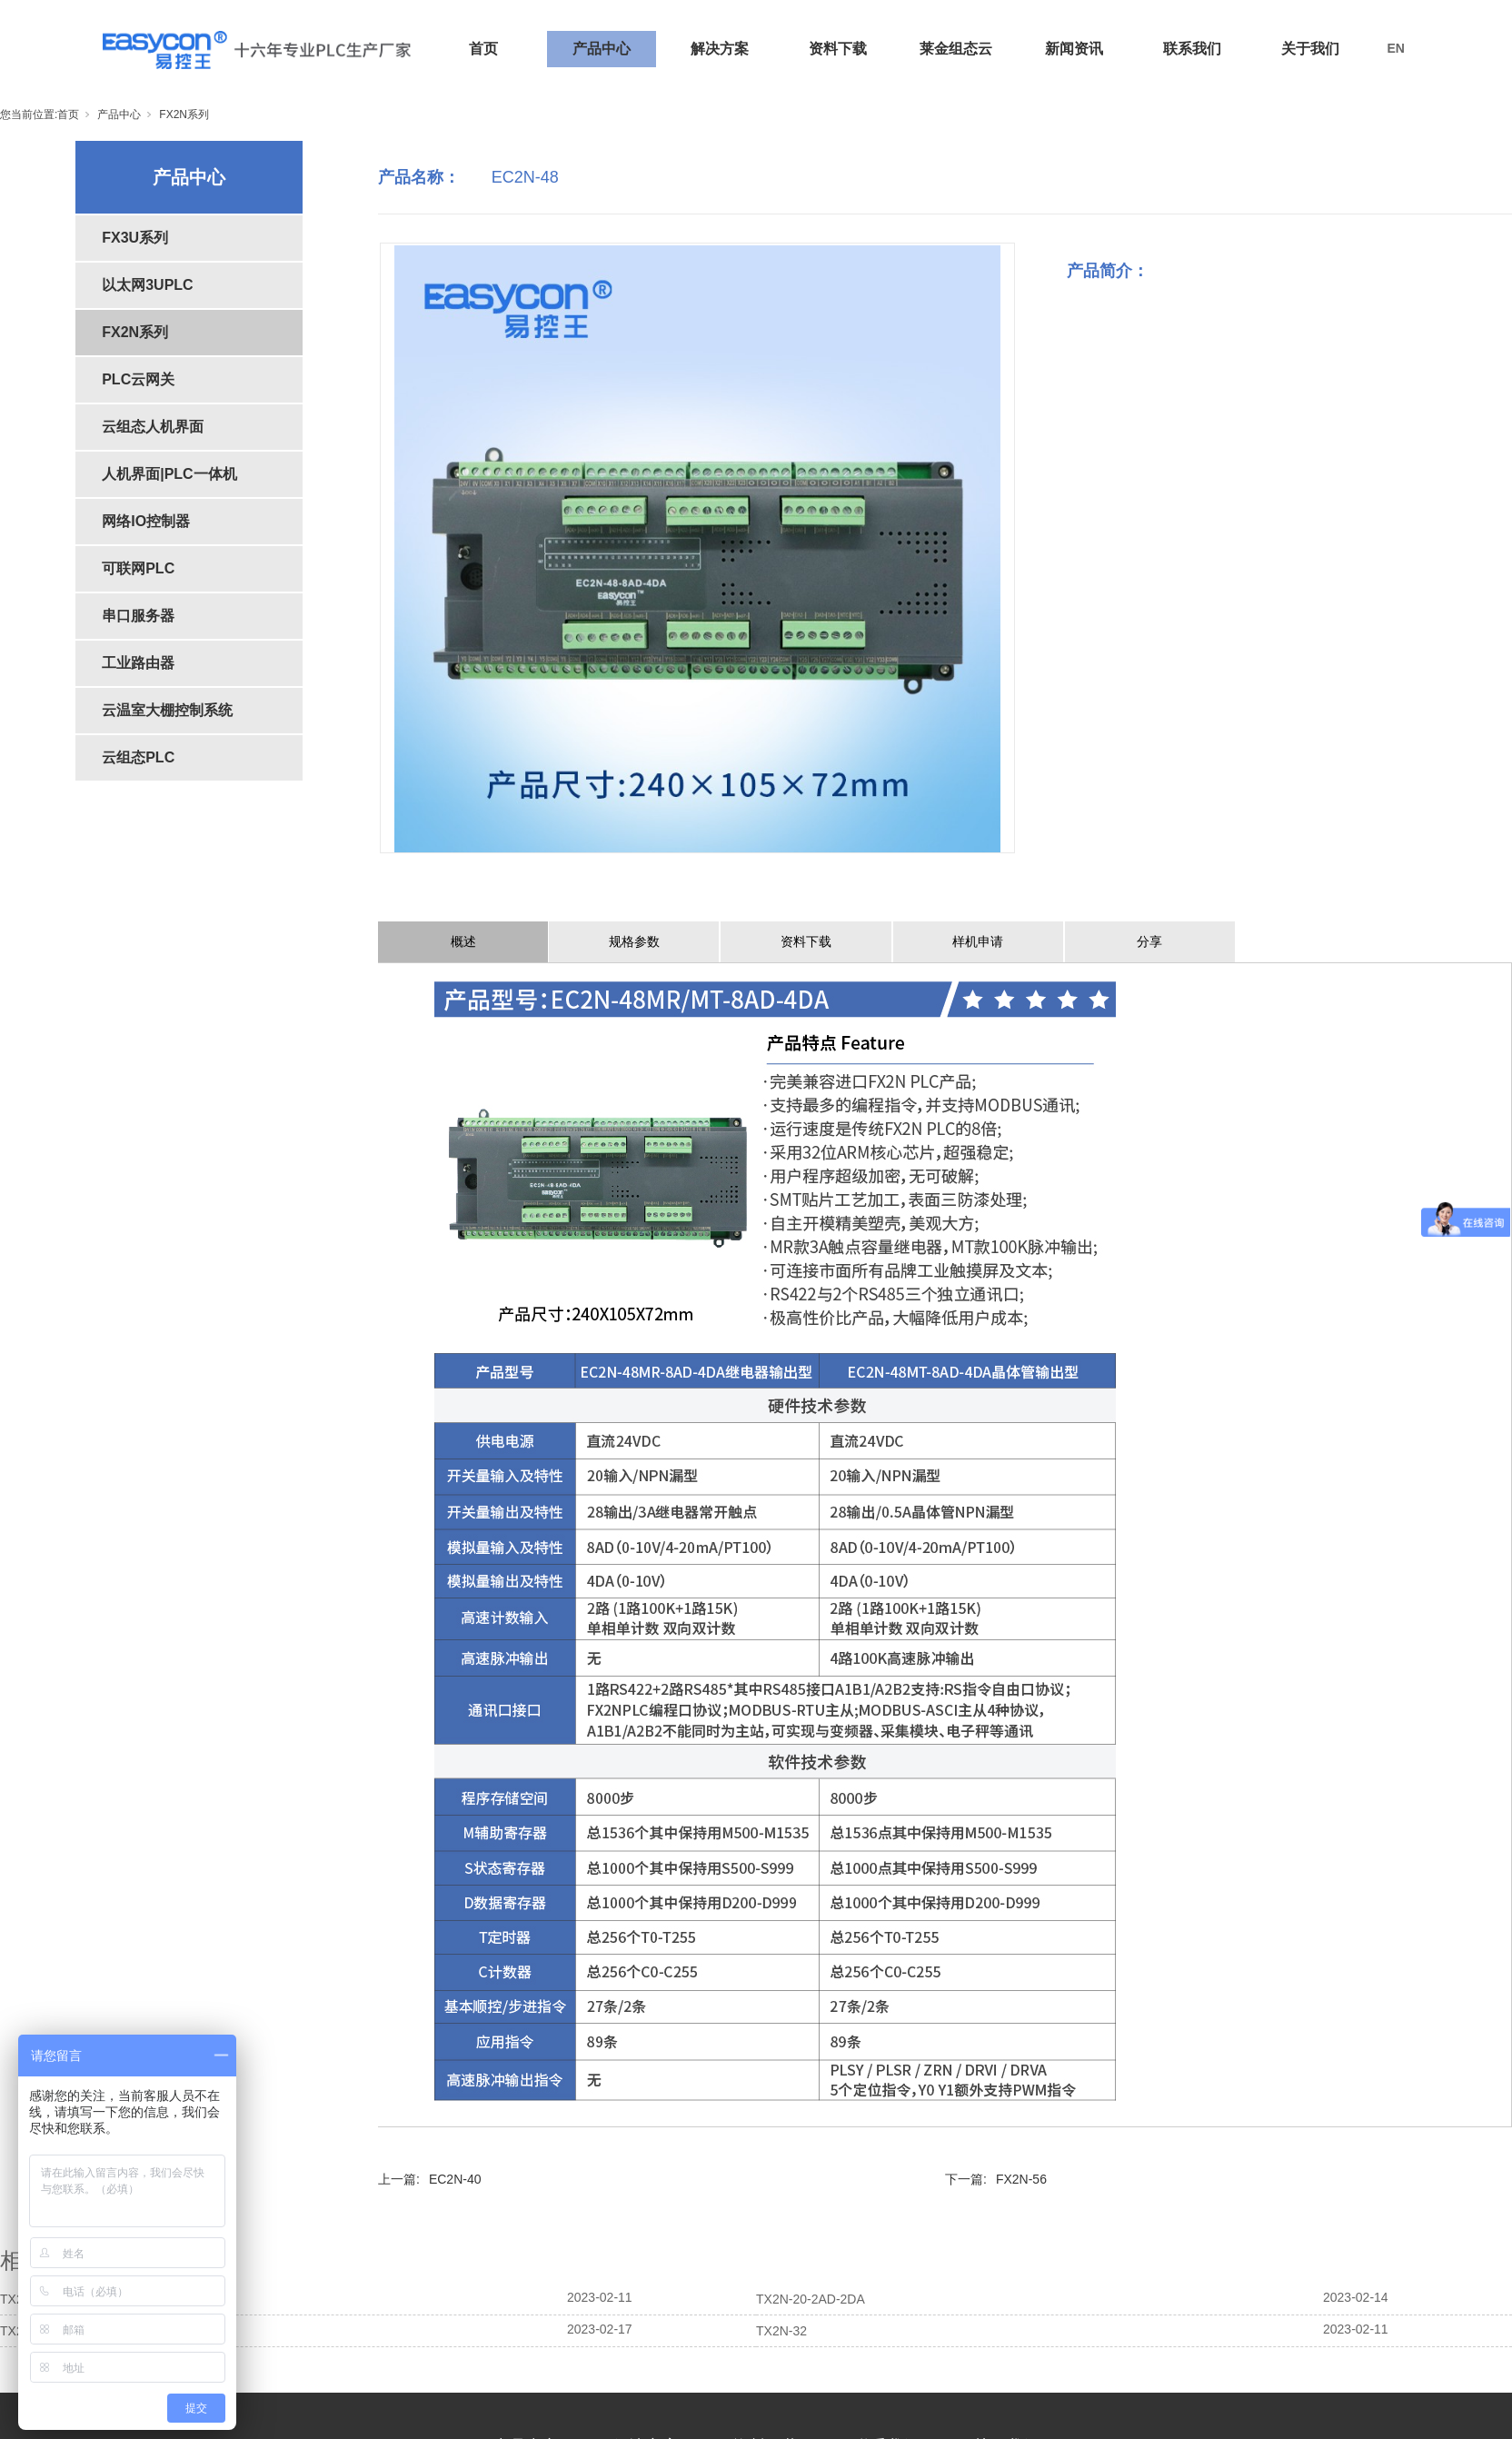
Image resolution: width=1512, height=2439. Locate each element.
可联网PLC (138, 568)
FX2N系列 (184, 114)
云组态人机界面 (153, 426)
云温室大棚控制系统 (167, 710)
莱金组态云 (956, 48)
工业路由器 (138, 663)
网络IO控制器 (146, 521)
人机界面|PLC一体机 (169, 474)
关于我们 (1310, 48)
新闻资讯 (1074, 48)
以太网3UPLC (147, 285)
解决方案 (720, 48)
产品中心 (601, 48)
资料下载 (838, 48)
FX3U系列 (135, 237)
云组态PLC (138, 757)
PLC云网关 (138, 379)
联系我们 (1192, 48)
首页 (483, 48)
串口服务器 (138, 615)
